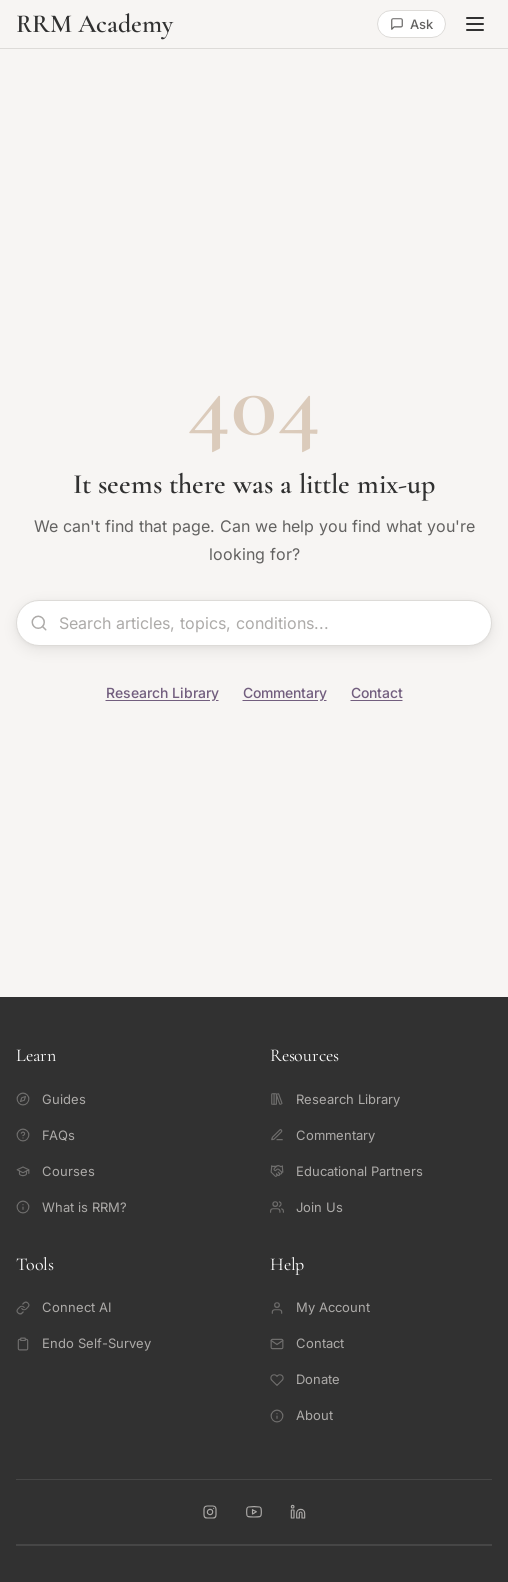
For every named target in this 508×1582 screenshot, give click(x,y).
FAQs (45, 1135)
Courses (55, 1171)
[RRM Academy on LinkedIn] (298, 1512)
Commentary (285, 692)
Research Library (162, 692)
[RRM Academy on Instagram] (210, 1512)
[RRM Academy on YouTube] (254, 1512)
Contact (377, 692)
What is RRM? (71, 1207)
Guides (51, 1099)
